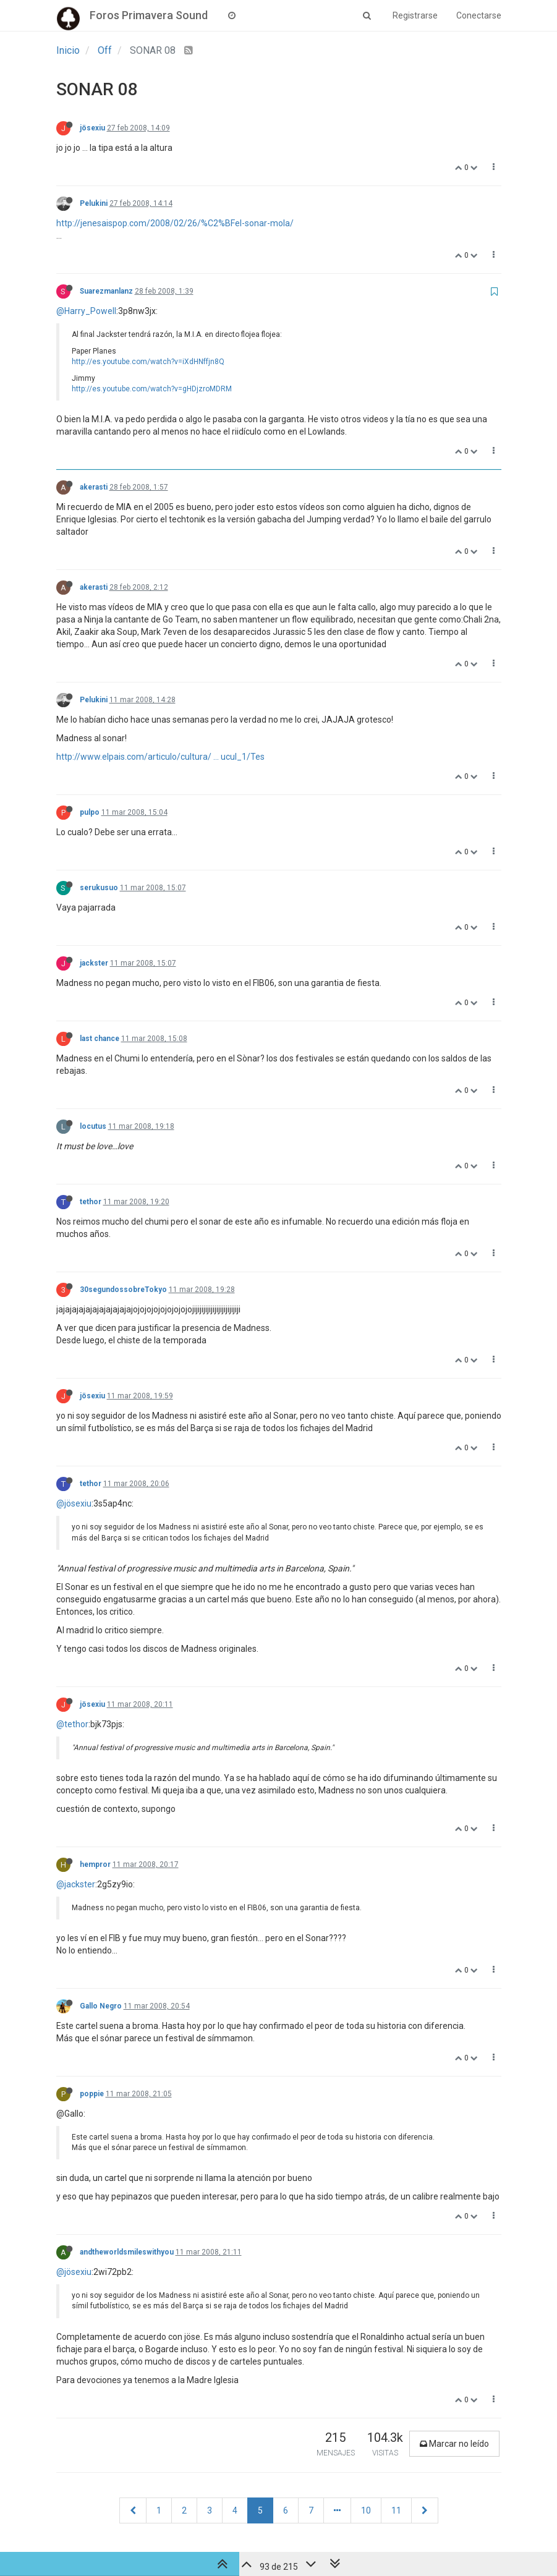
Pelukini (94, 203)
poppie (92, 2093)
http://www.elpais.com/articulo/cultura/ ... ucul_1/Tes (160, 757)
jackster (94, 963)
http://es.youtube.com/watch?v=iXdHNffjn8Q (148, 361)
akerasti (94, 487)
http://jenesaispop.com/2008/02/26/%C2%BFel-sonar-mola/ (175, 223)
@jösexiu (73, 1503)
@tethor (72, 1724)
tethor (90, 1201)
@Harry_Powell (86, 311)
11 (396, 2510)
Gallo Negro (101, 2006)
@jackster (75, 1884)
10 (366, 2510)
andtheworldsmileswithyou (127, 2252)
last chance (99, 1038)
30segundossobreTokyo (123, 1289)
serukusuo (99, 887)
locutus (93, 1126)
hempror (95, 1864)
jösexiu (92, 128)
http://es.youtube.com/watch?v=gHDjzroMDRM (152, 389)
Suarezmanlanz (106, 291)
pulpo (90, 812)
